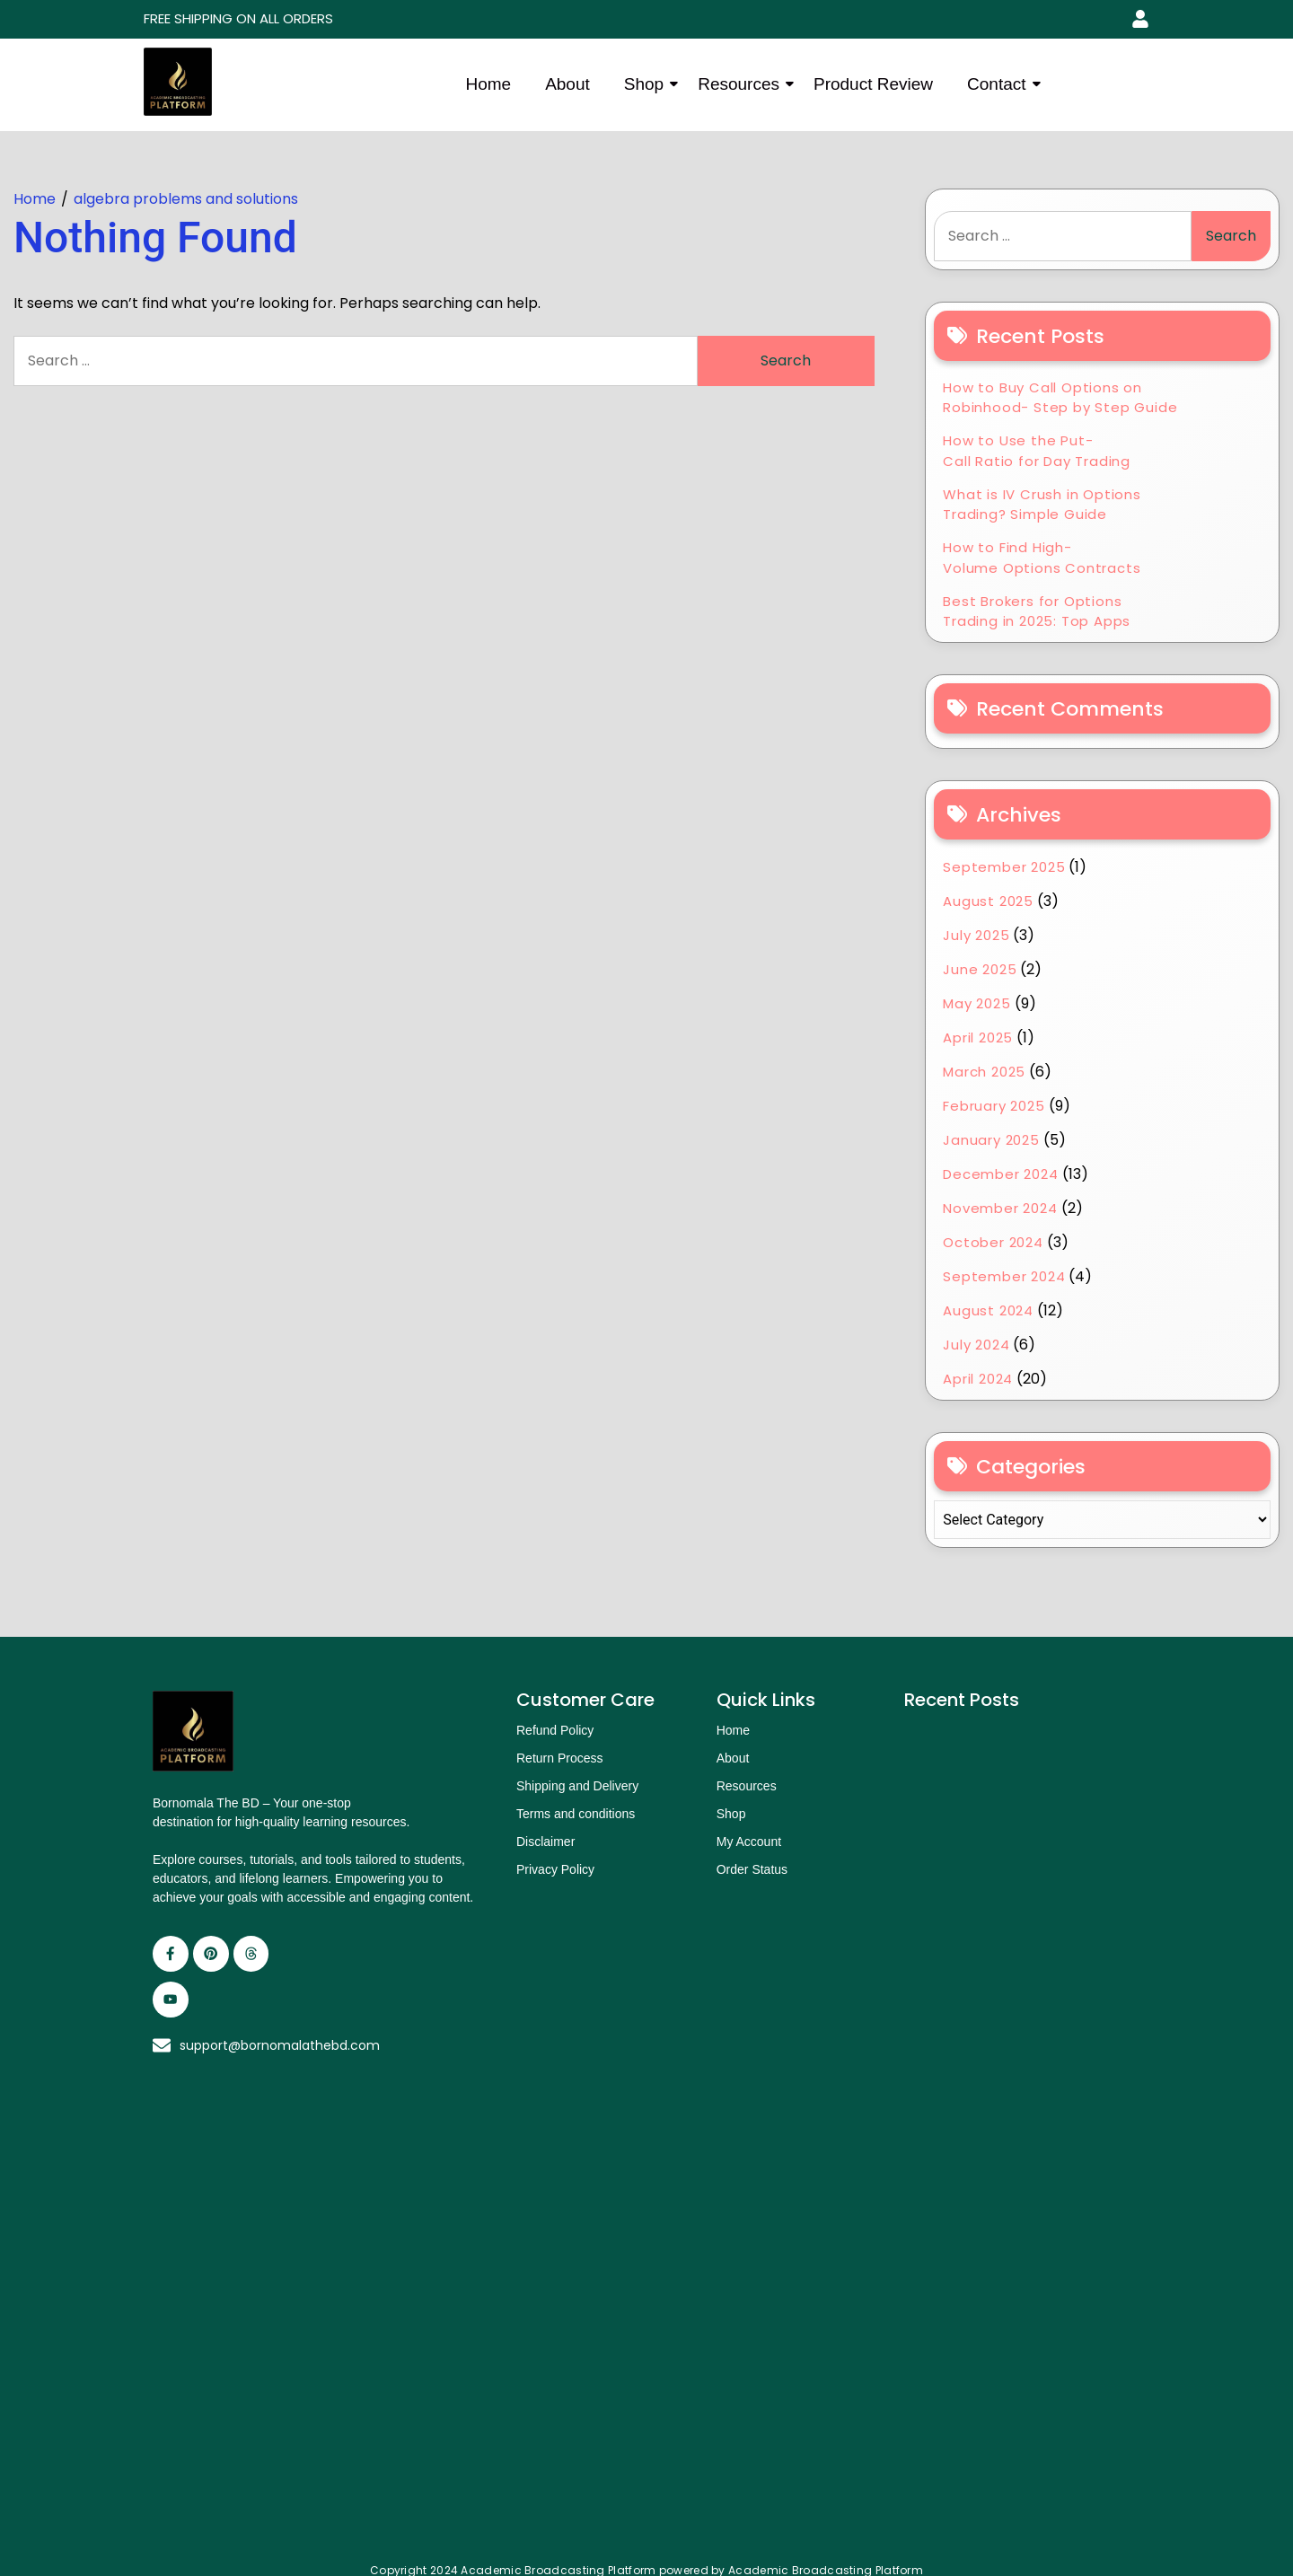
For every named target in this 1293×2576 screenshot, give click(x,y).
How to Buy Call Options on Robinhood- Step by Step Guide (1060, 398)
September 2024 (1004, 1276)
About (567, 84)
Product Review (873, 84)
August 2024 (988, 1310)
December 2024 (1000, 1174)
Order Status (752, 1869)
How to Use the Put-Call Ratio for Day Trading (1036, 450)
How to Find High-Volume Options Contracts (1041, 557)
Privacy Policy (555, 1869)
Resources (742, 84)
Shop (647, 84)
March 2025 (984, 1071)
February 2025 (993, 1105)
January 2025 (991, 1139)
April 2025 (978, 1037)
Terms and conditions (575, 1814)
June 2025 (979, 969)
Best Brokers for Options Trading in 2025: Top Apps (1036, 611)
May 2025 (976, 1003)
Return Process (559, 1758)
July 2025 (976, 935)
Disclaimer (545, 1841)
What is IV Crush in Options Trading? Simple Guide (1042, 504)
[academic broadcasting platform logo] (178, 82)
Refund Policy (555, 1730)
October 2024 (993, 1242)
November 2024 (1000, 1208)
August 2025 (988, 901)
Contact (1000, 84)
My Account (749, 1841)
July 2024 (976, 1344)
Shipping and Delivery (577, 1786)
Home (488, 84)
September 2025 (1004, 866)
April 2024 (978, 1378)
